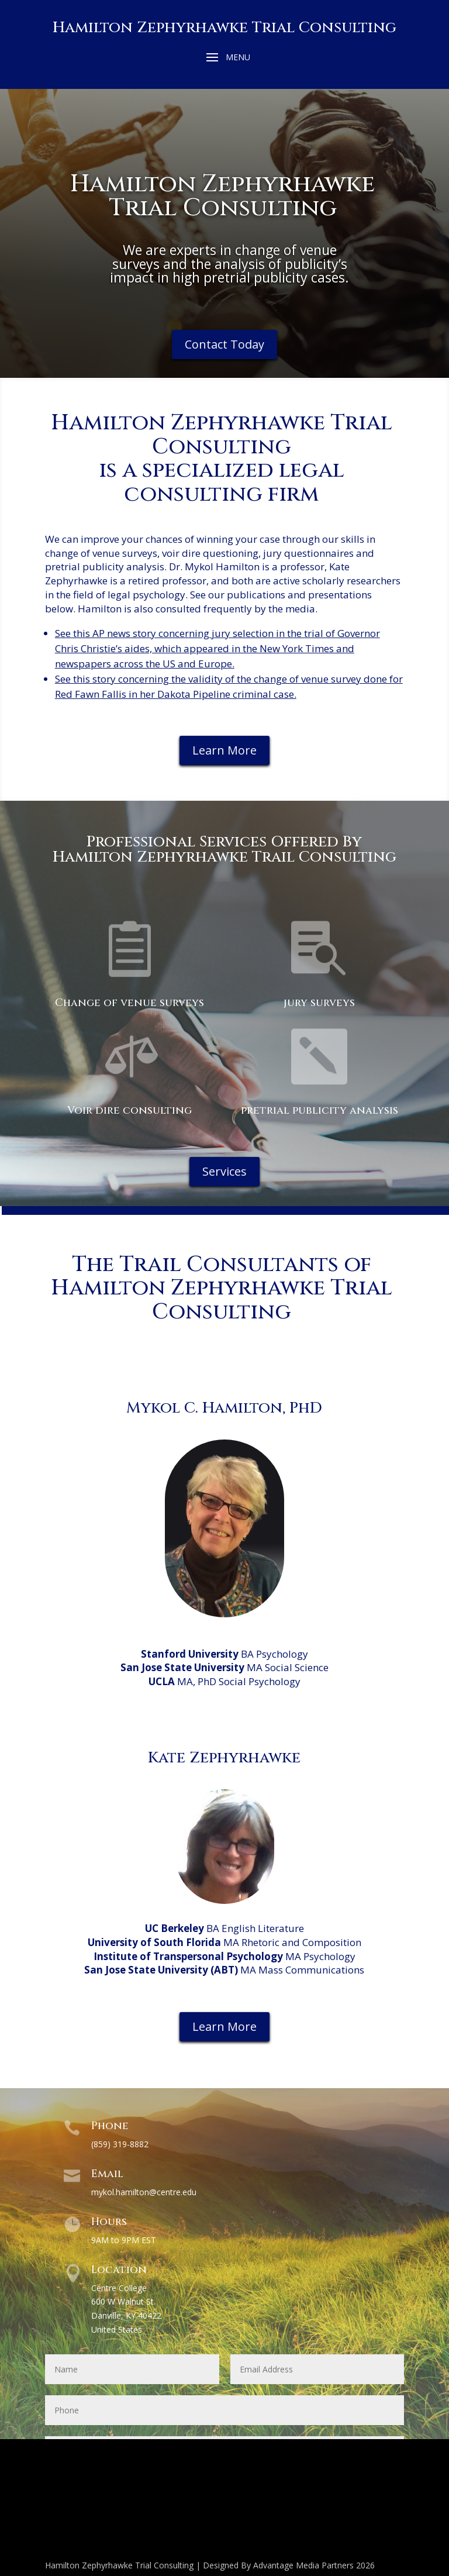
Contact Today (224, 344)
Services (224, 1171)
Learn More (224, 750)
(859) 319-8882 (119, 2144)
